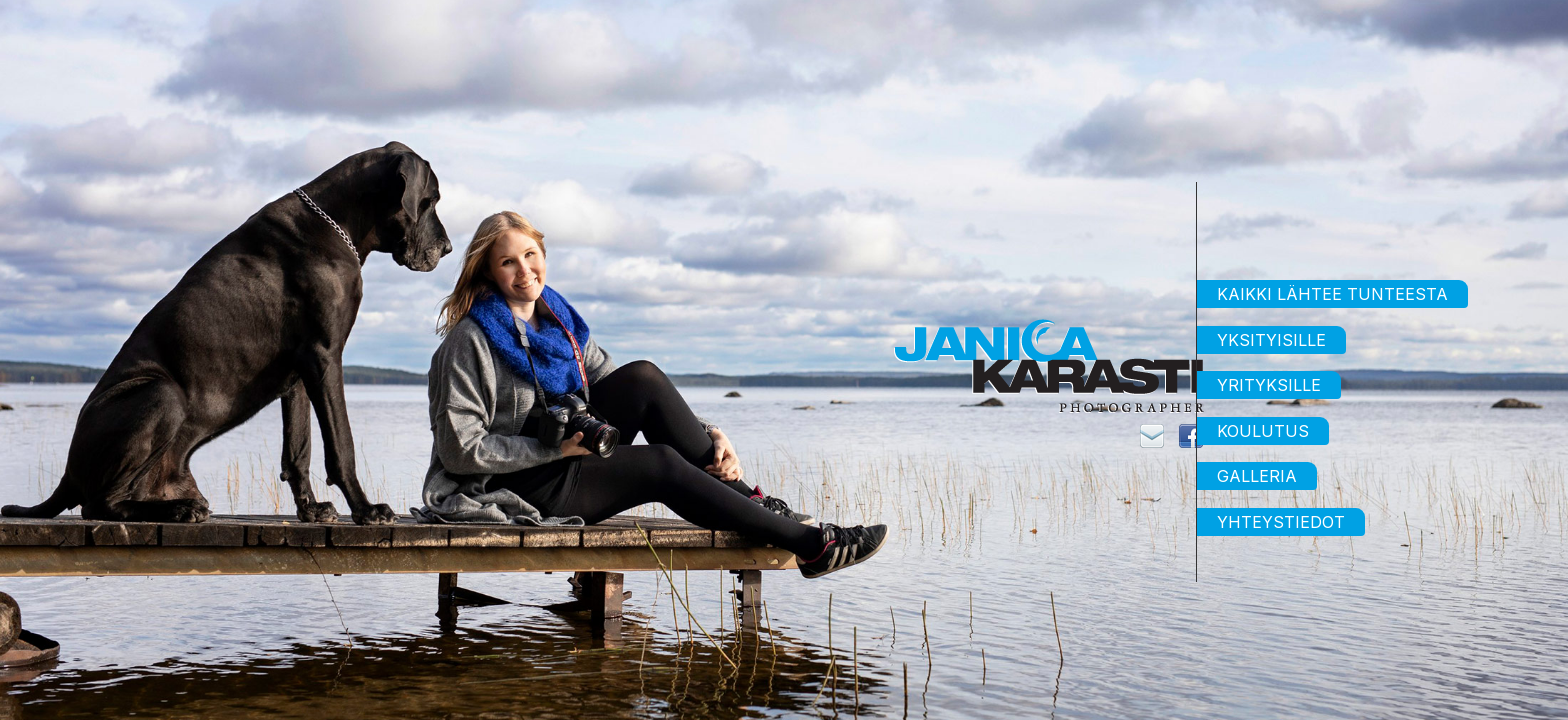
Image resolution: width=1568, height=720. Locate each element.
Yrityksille (1269, 385)
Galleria (1257, 476)
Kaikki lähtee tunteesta (1332, 294)
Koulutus (1263, 431)
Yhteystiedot (1281, 522)
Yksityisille (1271, 340)
